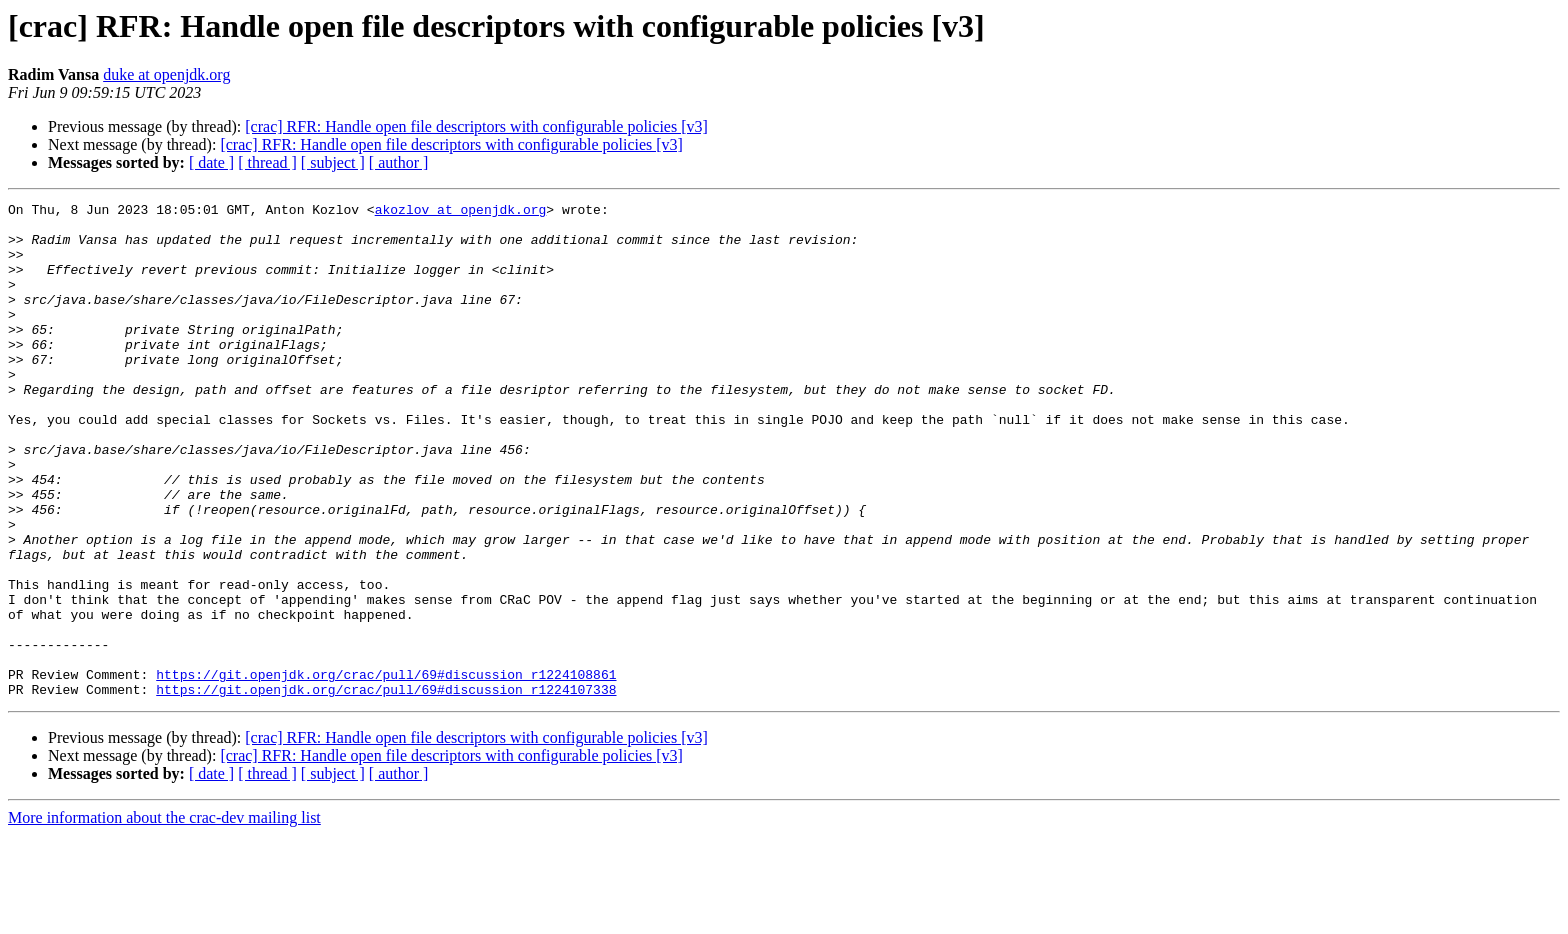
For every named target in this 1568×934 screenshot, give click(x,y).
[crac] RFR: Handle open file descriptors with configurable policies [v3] (476, 126)
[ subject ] (333, 162)
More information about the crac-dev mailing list (164, 916)
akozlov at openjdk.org (461, 212)
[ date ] (211, 162)
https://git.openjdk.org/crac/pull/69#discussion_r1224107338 (386, 788)
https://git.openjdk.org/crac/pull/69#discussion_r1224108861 (386, 770)
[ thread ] (267, 162)
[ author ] (399, 162)
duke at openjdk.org (166, 74)
